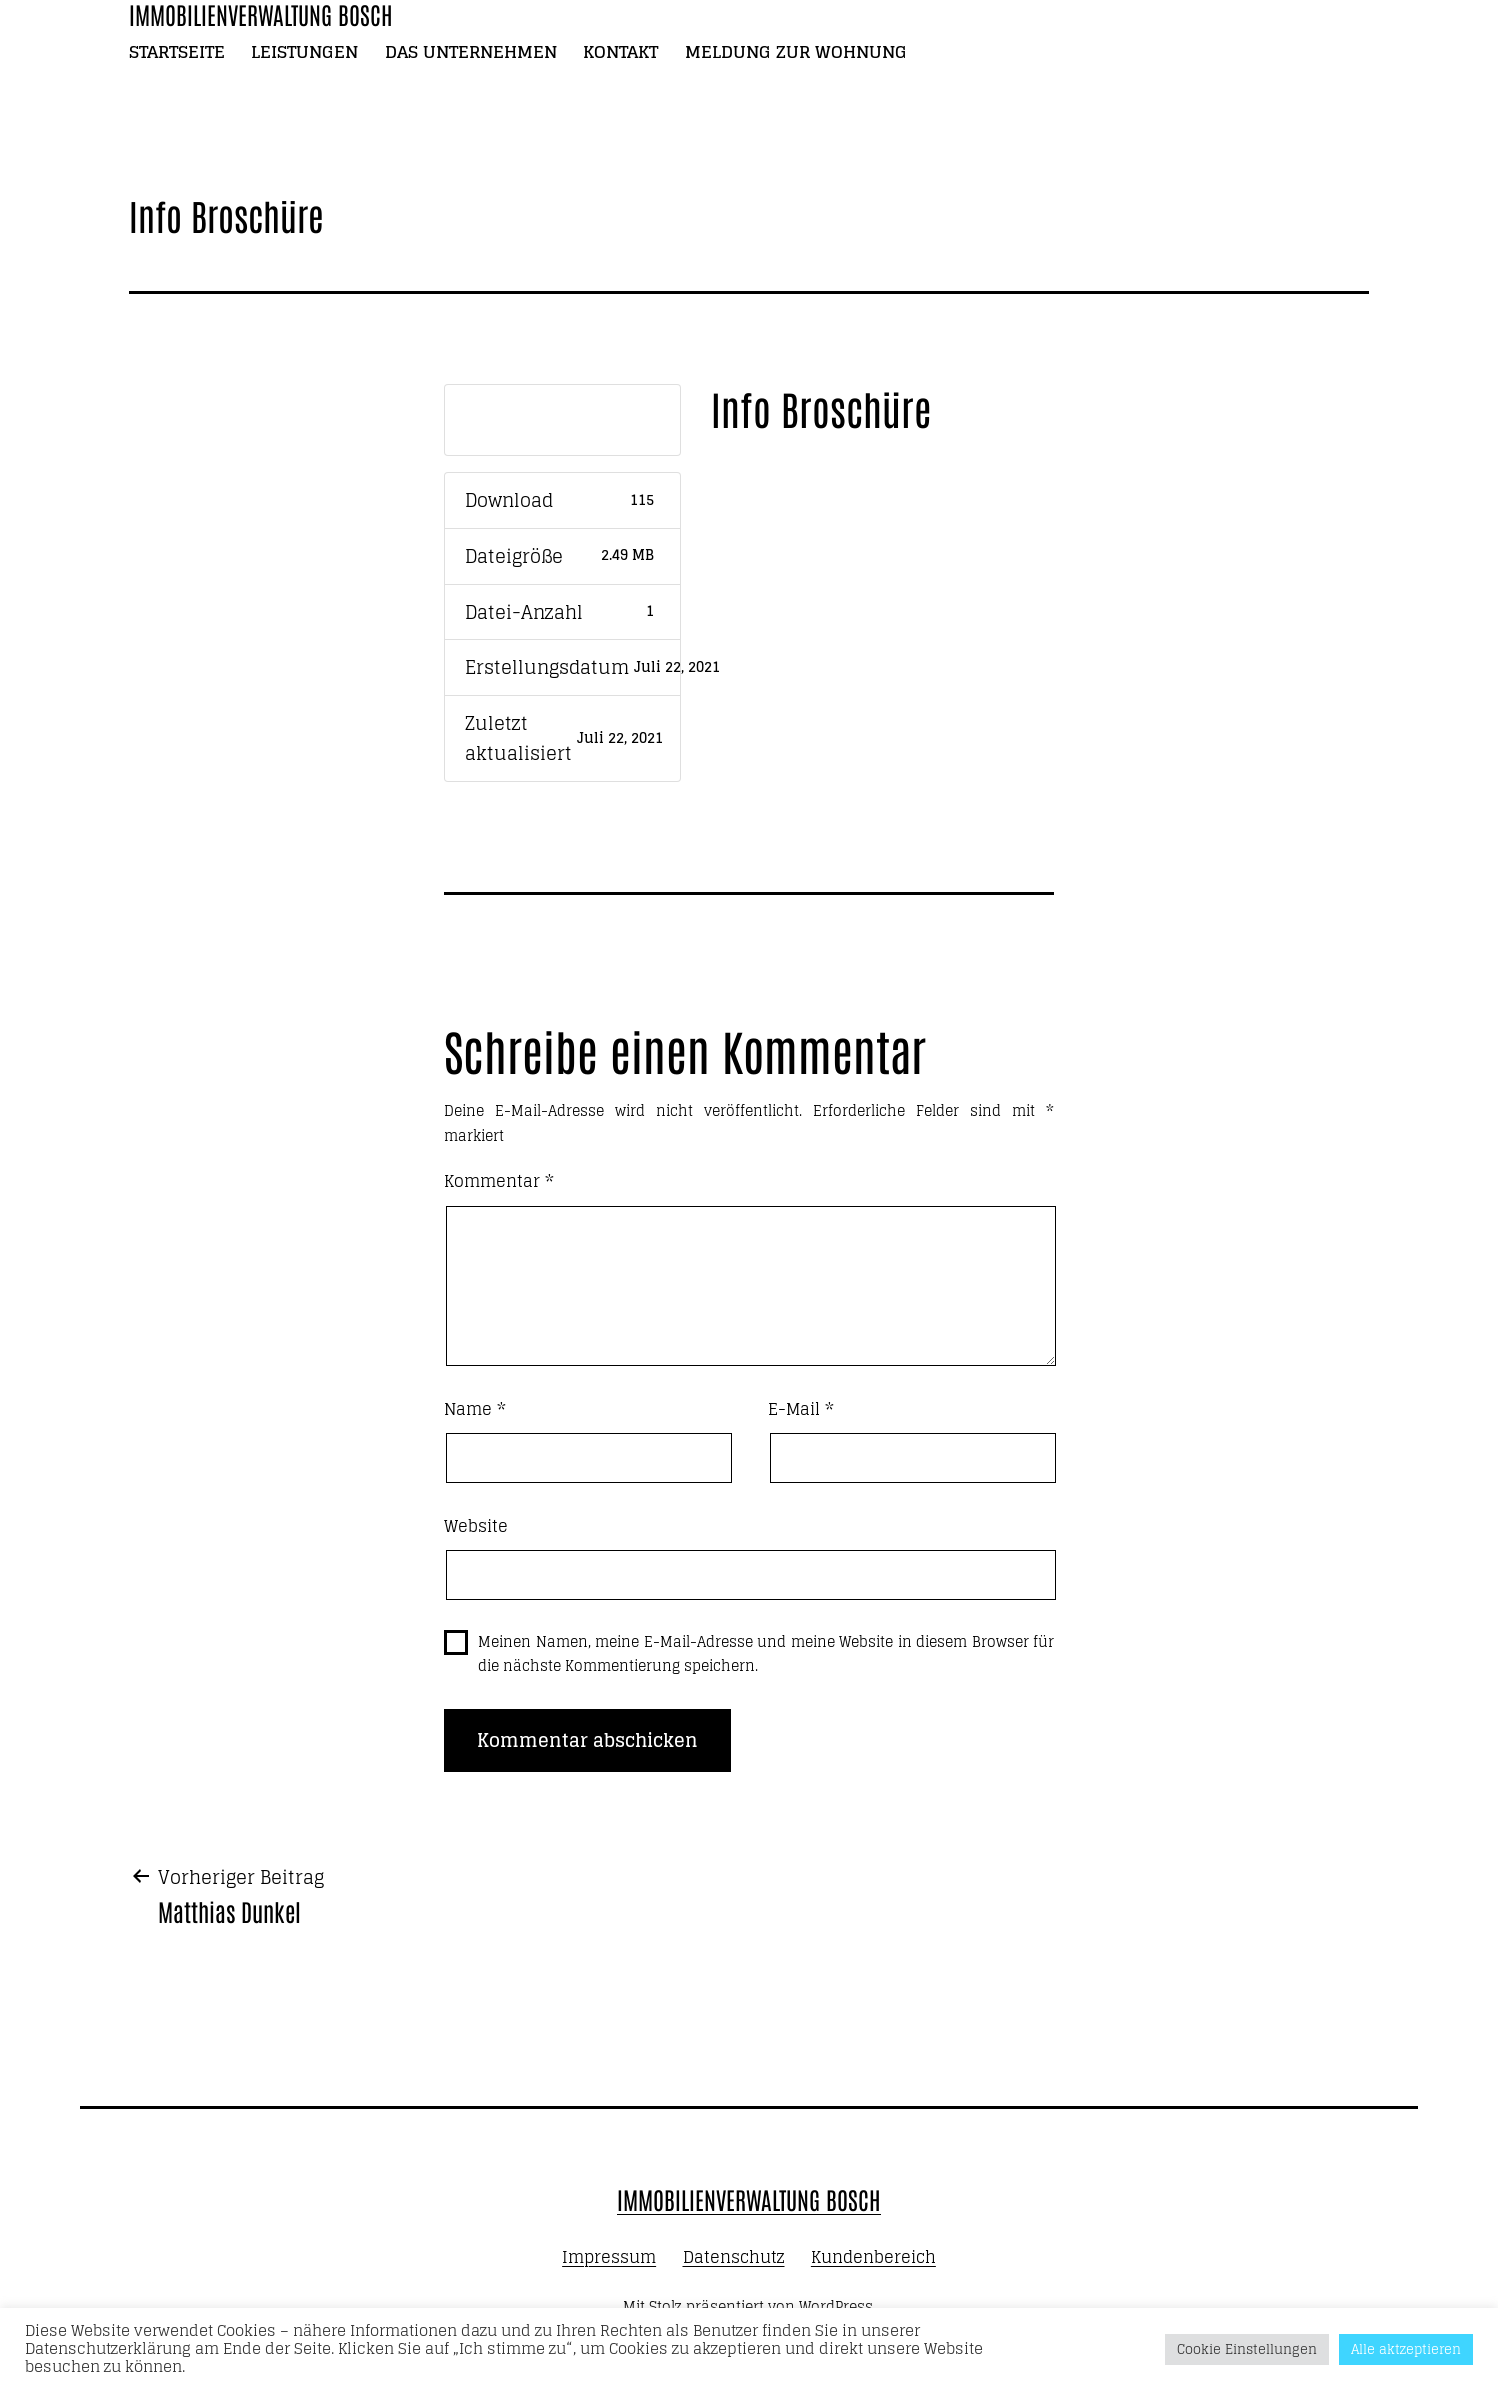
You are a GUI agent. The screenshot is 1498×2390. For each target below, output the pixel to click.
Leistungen (304, 51)
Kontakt (620, 51)
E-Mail (801, 1410)
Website (476, 1527)
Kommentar (499, 1182)
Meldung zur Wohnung (796, 51)
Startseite (177, 51)
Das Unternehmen (471, 51)
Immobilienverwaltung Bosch (749, 2198)
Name (475, 1410)
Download (562, 420)
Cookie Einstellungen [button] (1247, 2349)
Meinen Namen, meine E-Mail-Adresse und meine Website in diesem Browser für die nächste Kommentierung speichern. (766, 1654)
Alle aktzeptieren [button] (1406, 2349)
